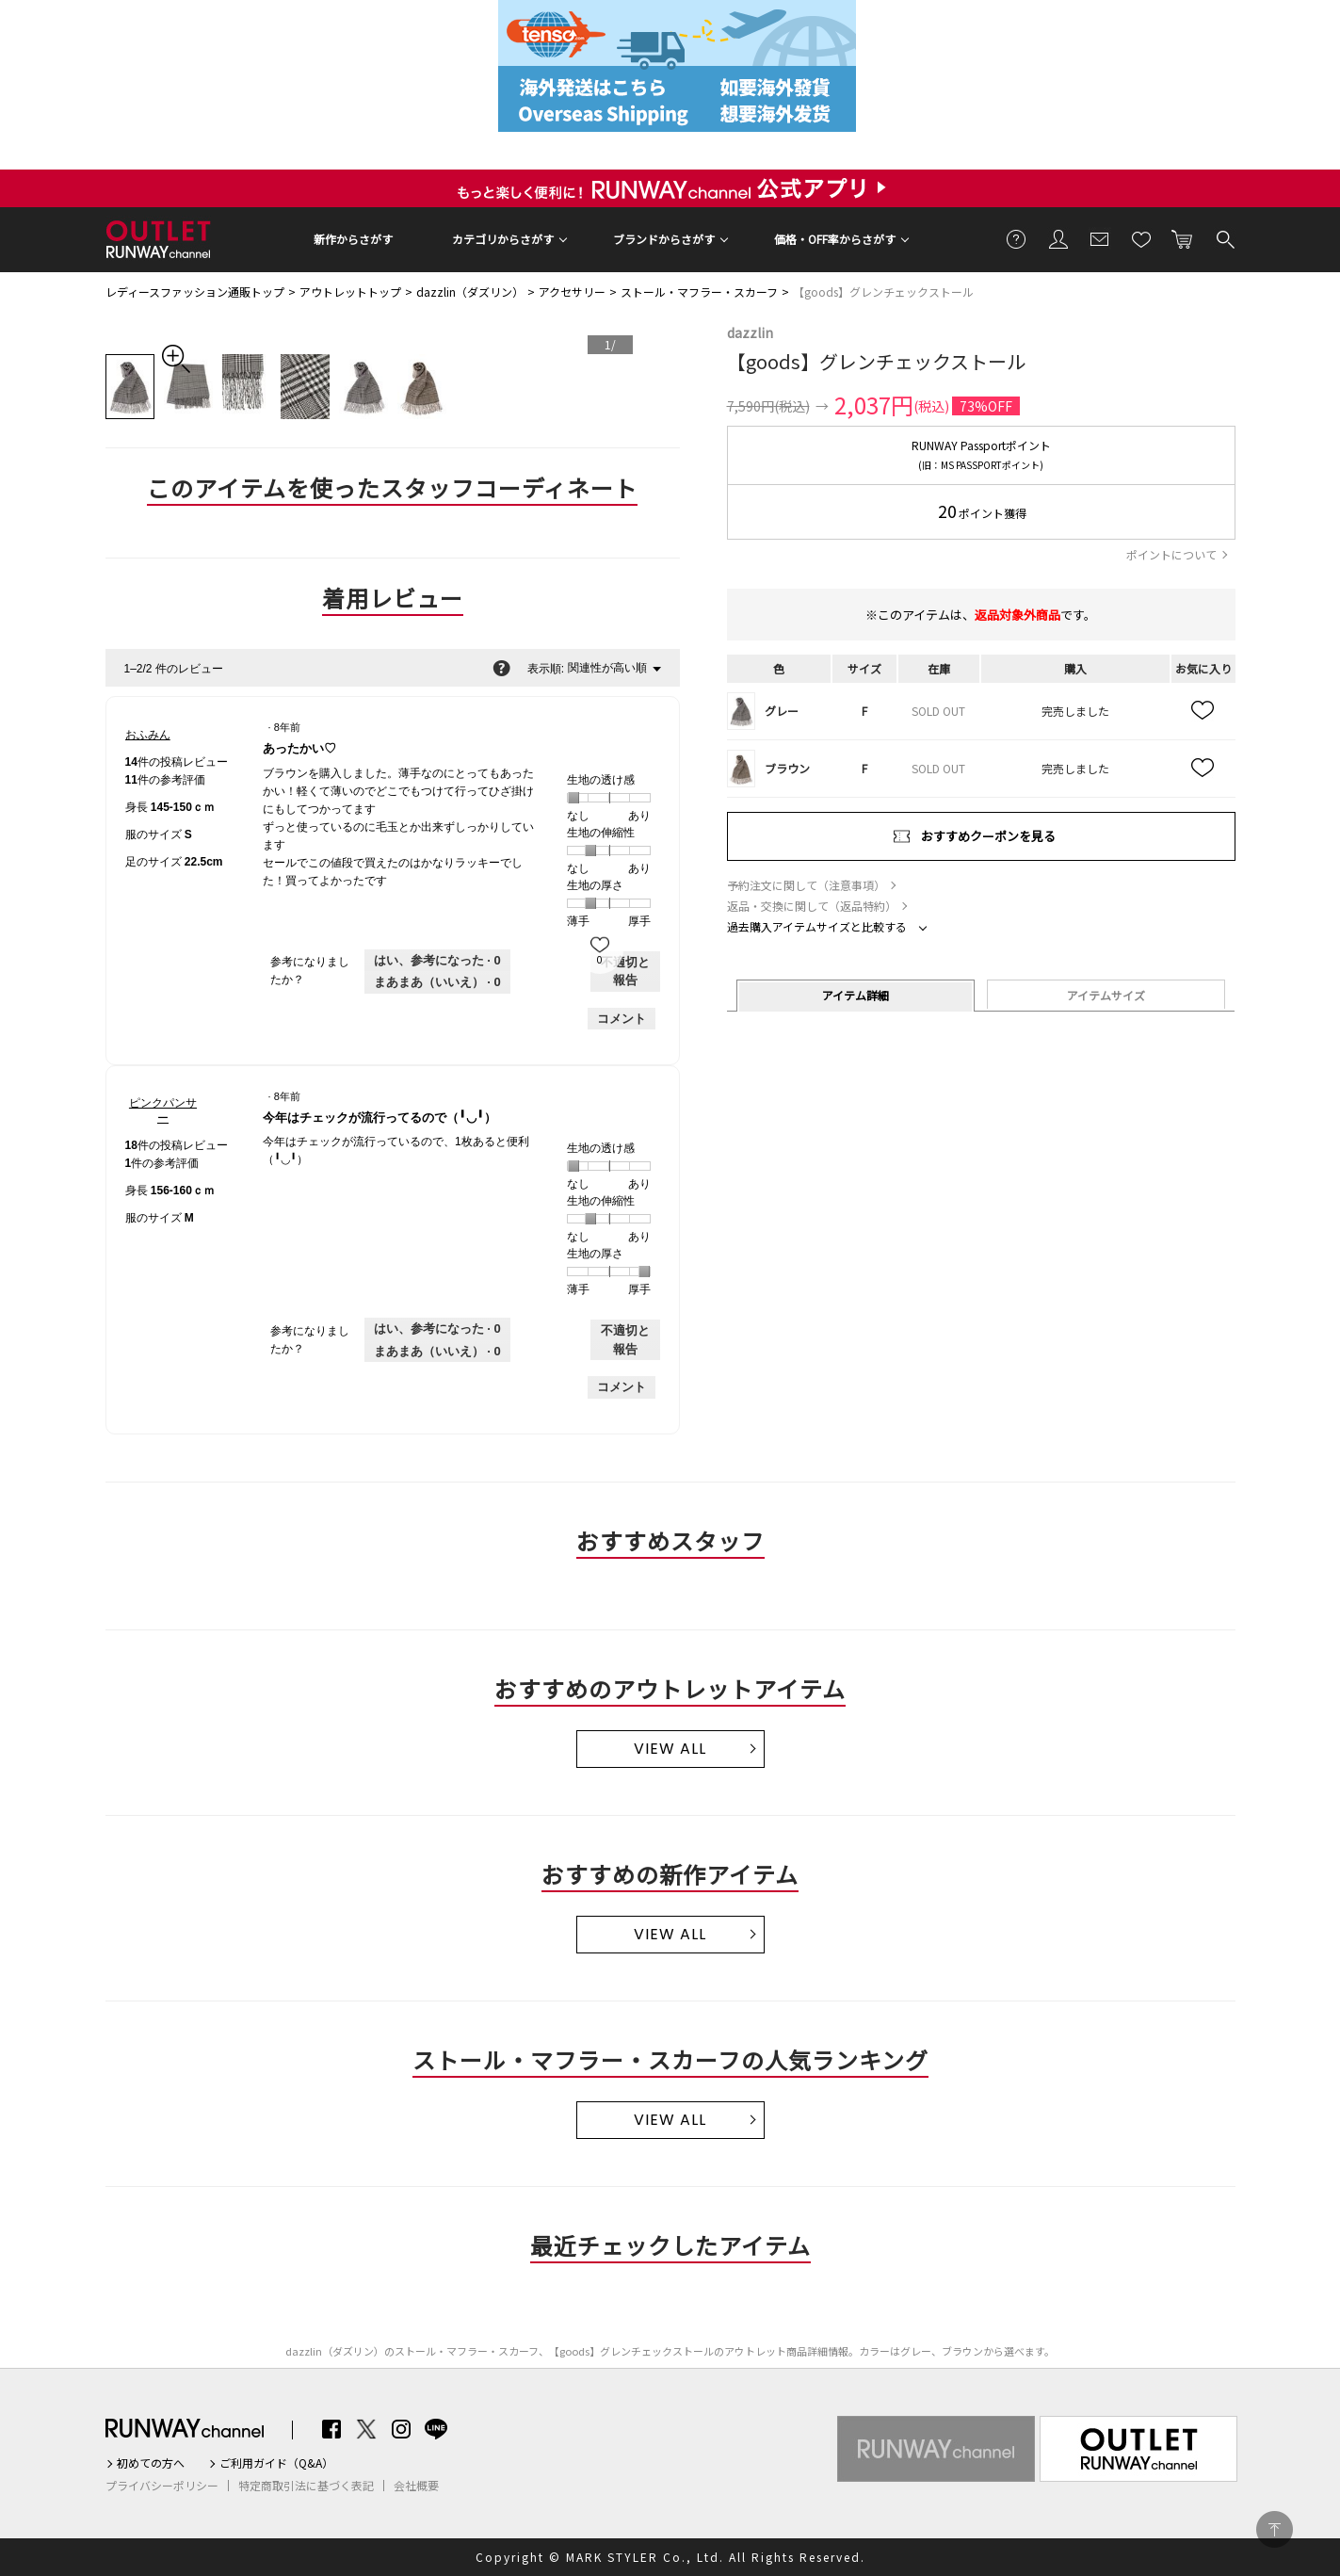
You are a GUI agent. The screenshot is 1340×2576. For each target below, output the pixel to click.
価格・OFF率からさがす (835, 239)
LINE (436, 2429)
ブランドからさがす (664, 239)
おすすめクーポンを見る (988, 836)
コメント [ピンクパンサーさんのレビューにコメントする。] (621, 1387)
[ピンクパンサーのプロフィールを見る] (163, 1110)
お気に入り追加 (1203, 711)
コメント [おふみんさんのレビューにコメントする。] (621, 1019)
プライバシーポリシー (161, 2485)
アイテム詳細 (855, 995)
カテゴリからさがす (503, 239)
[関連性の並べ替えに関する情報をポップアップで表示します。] (501, 667)
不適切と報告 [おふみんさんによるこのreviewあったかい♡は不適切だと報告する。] (625, 971)
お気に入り (1141, 238)
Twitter (366, 2429)
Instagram (401, 2429)
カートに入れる (1182, 238)
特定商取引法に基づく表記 (306, 2485)
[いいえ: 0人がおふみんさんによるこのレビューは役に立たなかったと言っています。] (437, 982)
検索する (1224, 238)
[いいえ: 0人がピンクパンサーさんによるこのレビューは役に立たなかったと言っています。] (437, 1351)
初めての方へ (151, 2463)
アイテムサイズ (1106, 995)
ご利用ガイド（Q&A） (276, 2463)
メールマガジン (1100, 238)
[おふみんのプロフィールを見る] (147, 734)
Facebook (331, 2429)
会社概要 (416, 2485)
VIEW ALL (670, 1748)
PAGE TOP (1274, 2529)
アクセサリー (572, 292)
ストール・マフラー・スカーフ (699, 292)
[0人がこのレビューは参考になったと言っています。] (437, 960)
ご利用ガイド (1017, 238)
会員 (1058, 238)
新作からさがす (353, 239)
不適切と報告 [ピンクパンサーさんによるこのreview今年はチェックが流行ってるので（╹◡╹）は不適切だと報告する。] (625, 1339)
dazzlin (750, 332)
